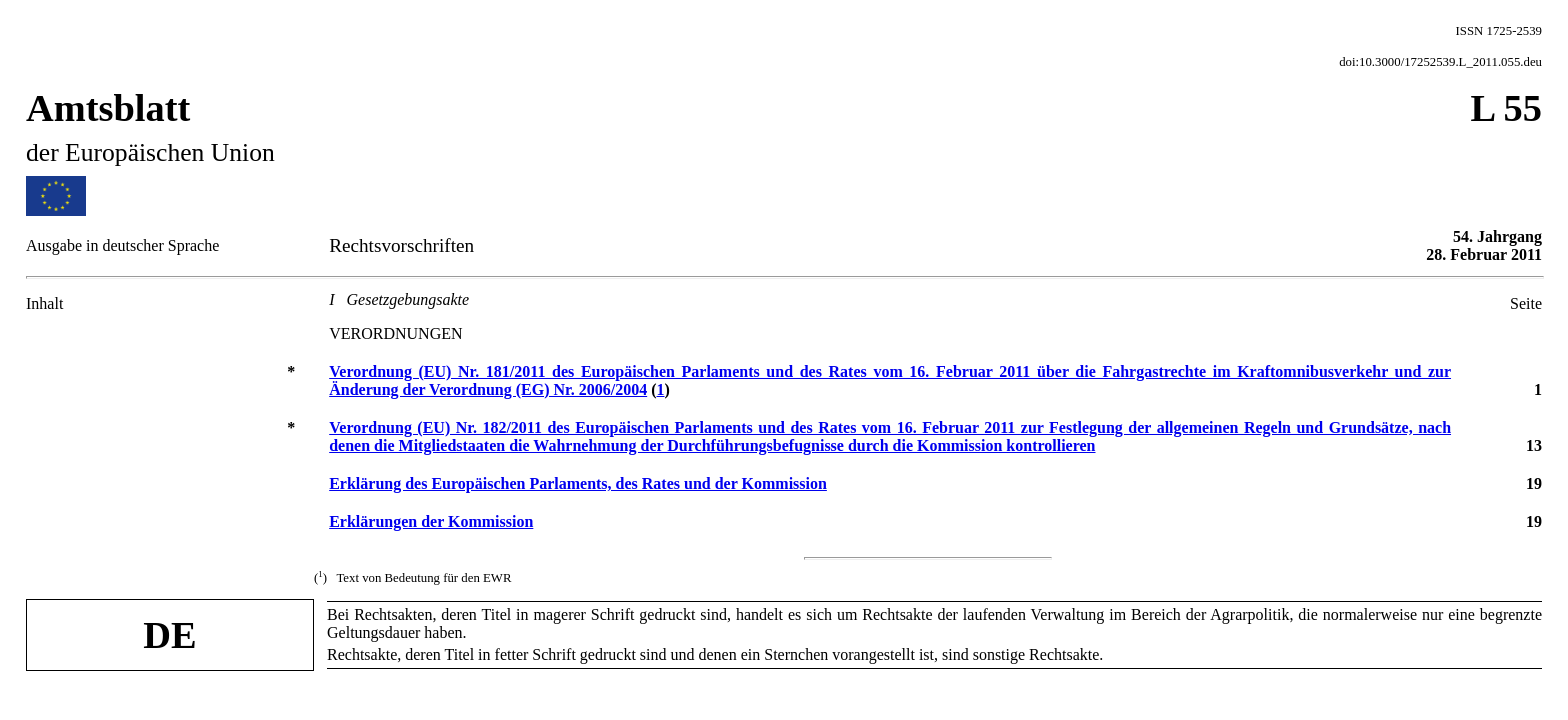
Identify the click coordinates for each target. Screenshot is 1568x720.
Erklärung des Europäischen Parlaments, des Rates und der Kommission (578, 483)
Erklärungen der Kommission (431, 521)
